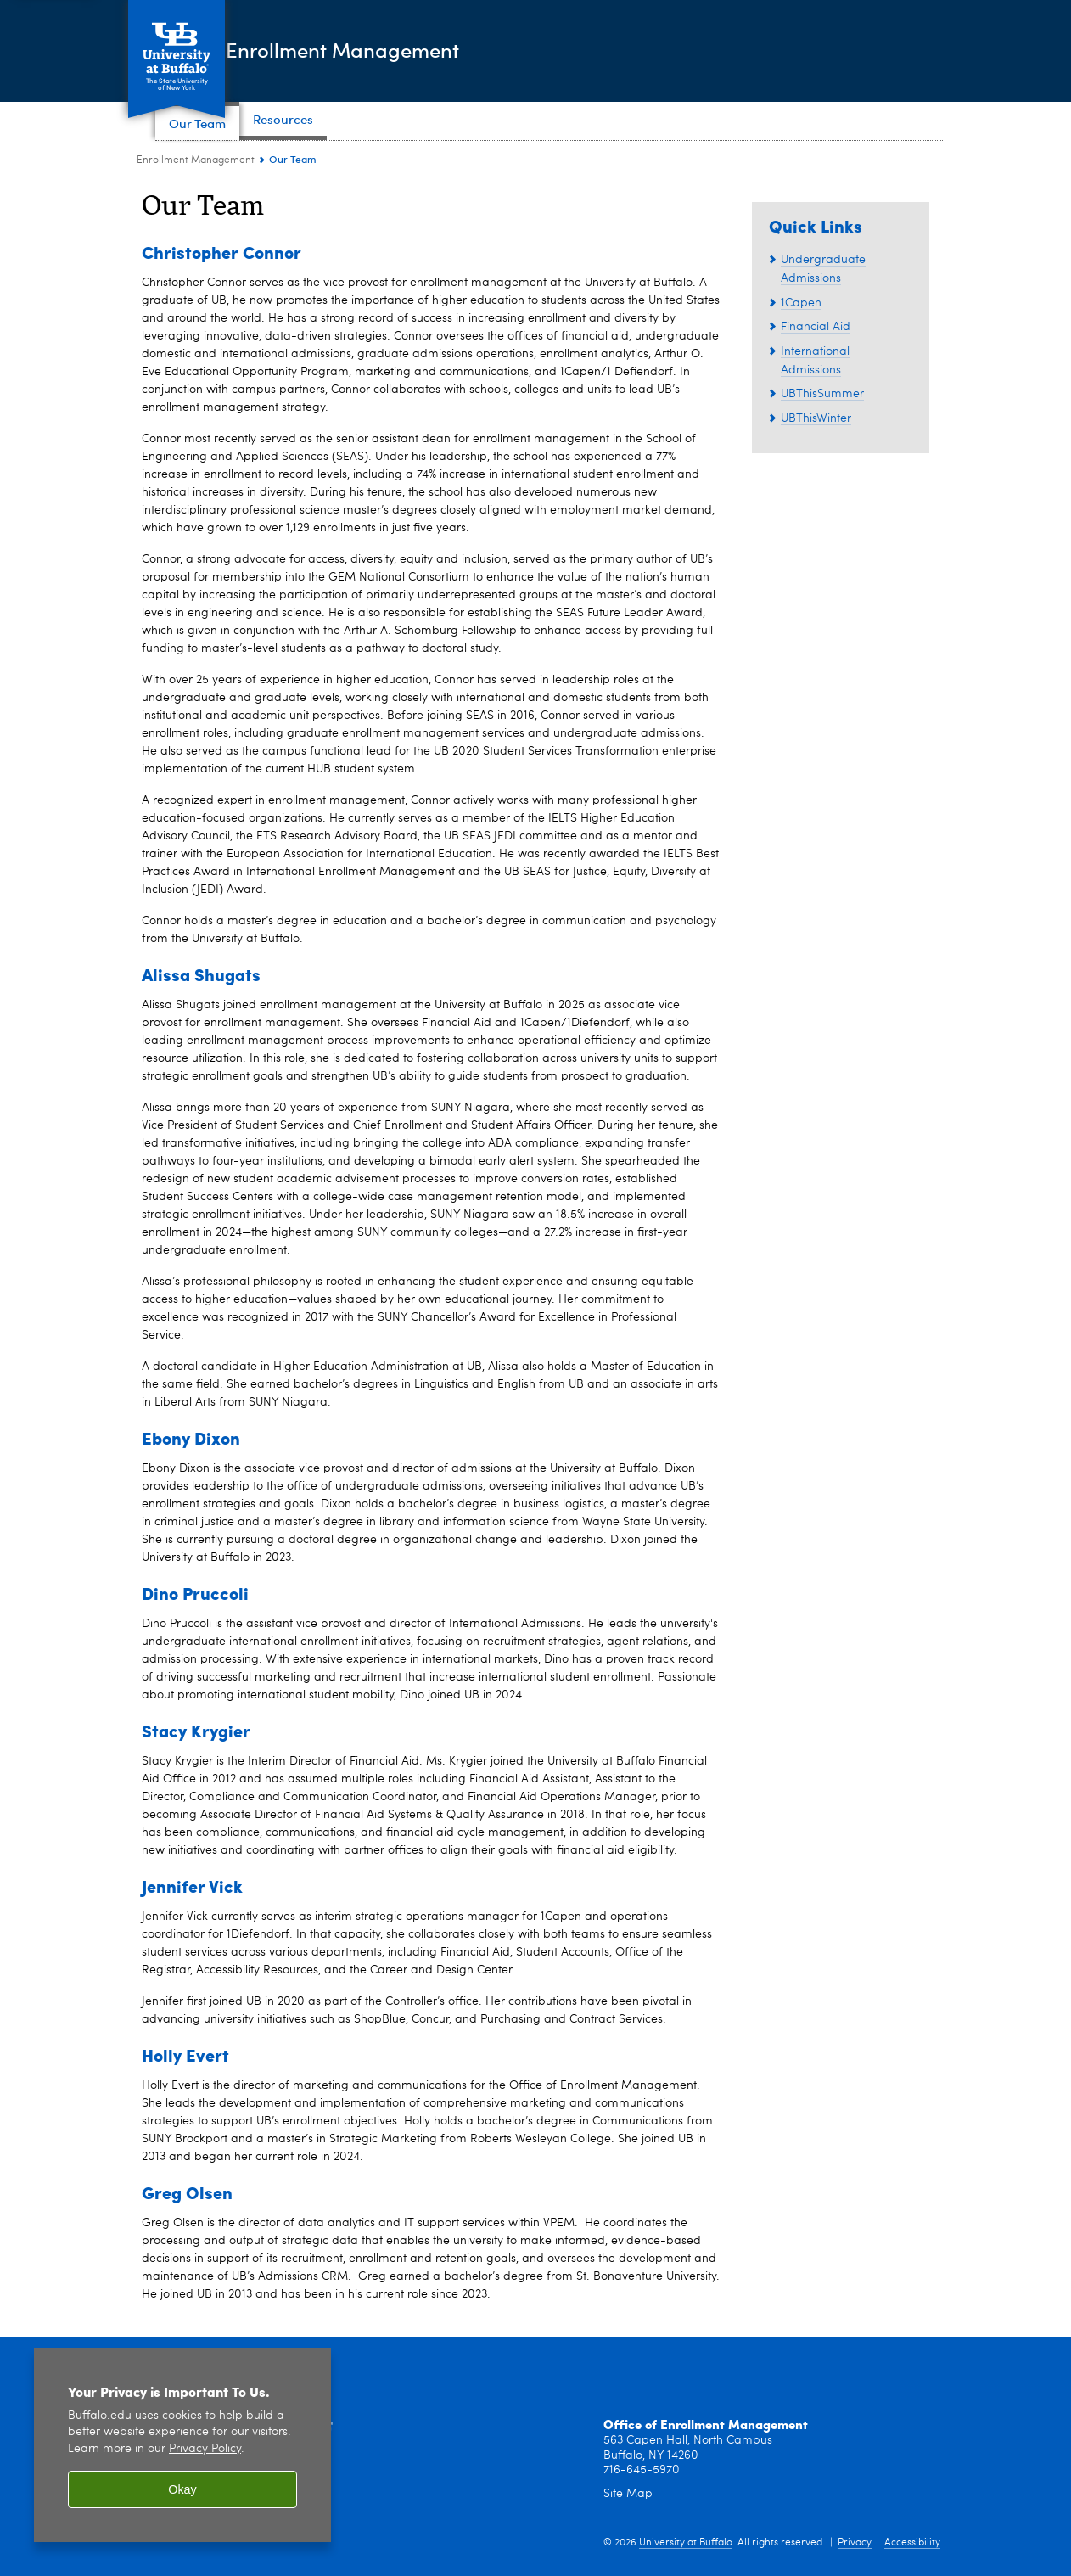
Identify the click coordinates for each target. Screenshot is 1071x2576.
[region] (182, 2445)
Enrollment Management (428, 49)
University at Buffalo (685, 2543)
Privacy (855, 2543)
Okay (182, 2489)
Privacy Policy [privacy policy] (205, 2449)
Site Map (628, 2494)
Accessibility (912, 2543)
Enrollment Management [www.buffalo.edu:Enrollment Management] (196, 160)
